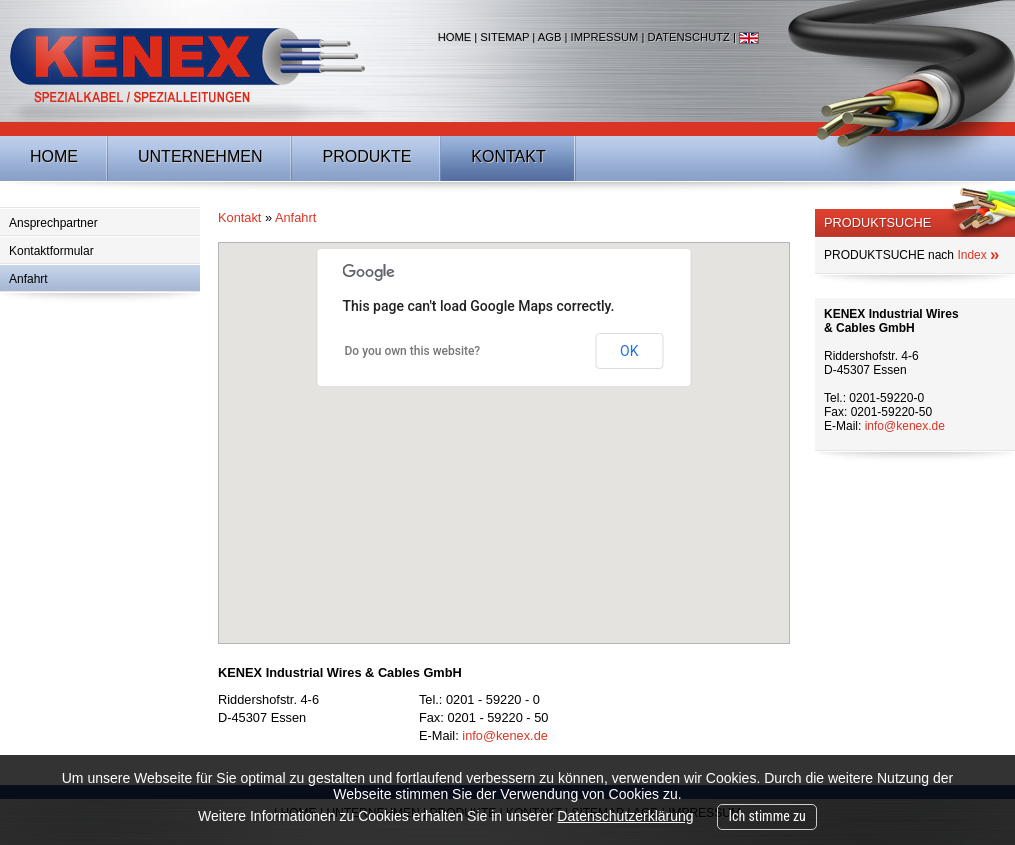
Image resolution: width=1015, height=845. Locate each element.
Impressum (605, 37)
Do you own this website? (413, 351)
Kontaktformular (51, 251)
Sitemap (504, 37)
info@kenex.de (505, 735)
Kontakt (508, 156)
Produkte (366, 156)
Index (978, 255)
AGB (550, 37)
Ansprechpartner (53, 223)
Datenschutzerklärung (625, 816)
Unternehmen (200, 156)
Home (455, 37)
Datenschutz (688, 37)
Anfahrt (28, 279)
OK (629, 351)
